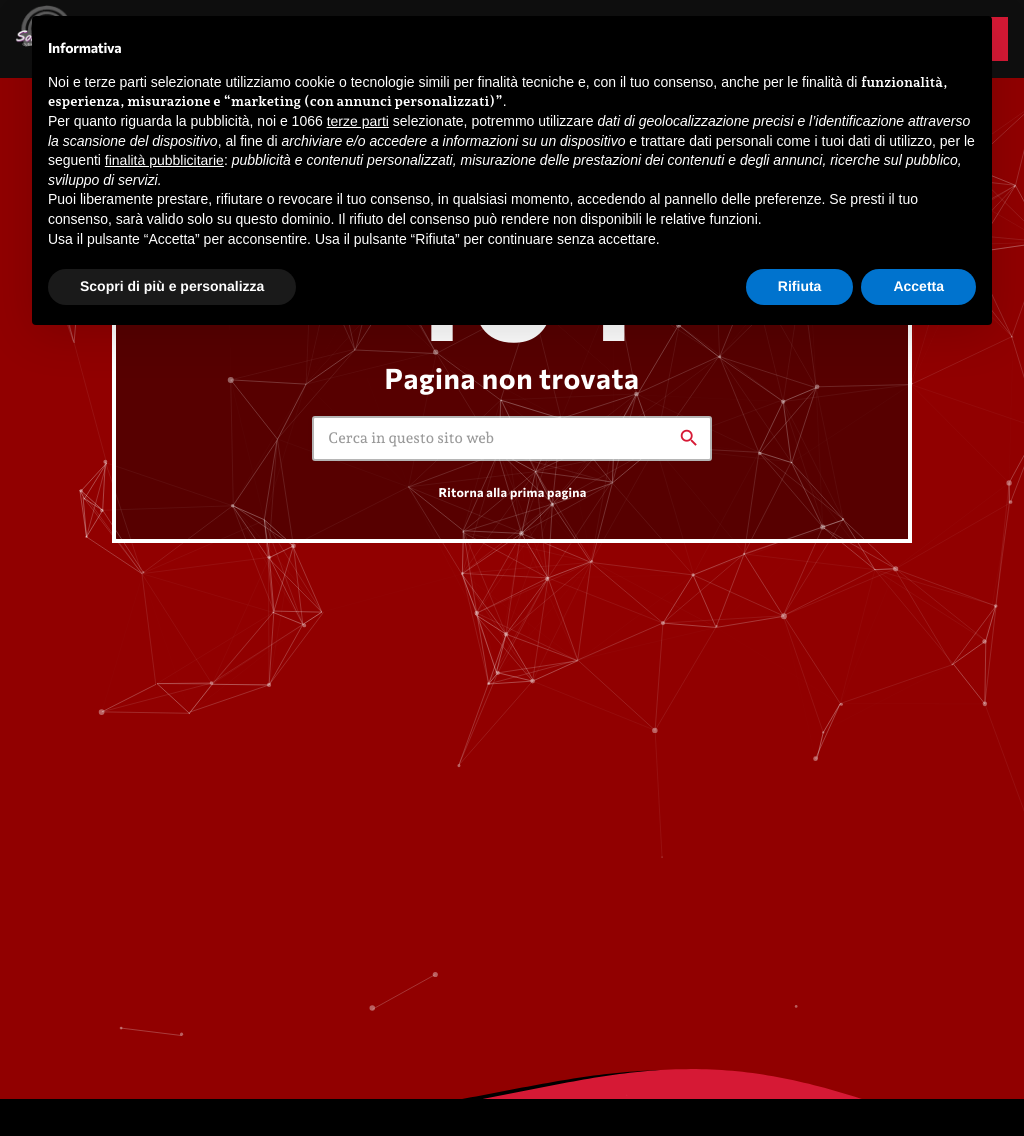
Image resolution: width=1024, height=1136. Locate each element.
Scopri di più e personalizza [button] (172, 286)
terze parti (358, 121)
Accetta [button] (918, 286)
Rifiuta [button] (800, 286)
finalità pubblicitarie (164, 160)
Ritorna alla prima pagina (512, 492)
